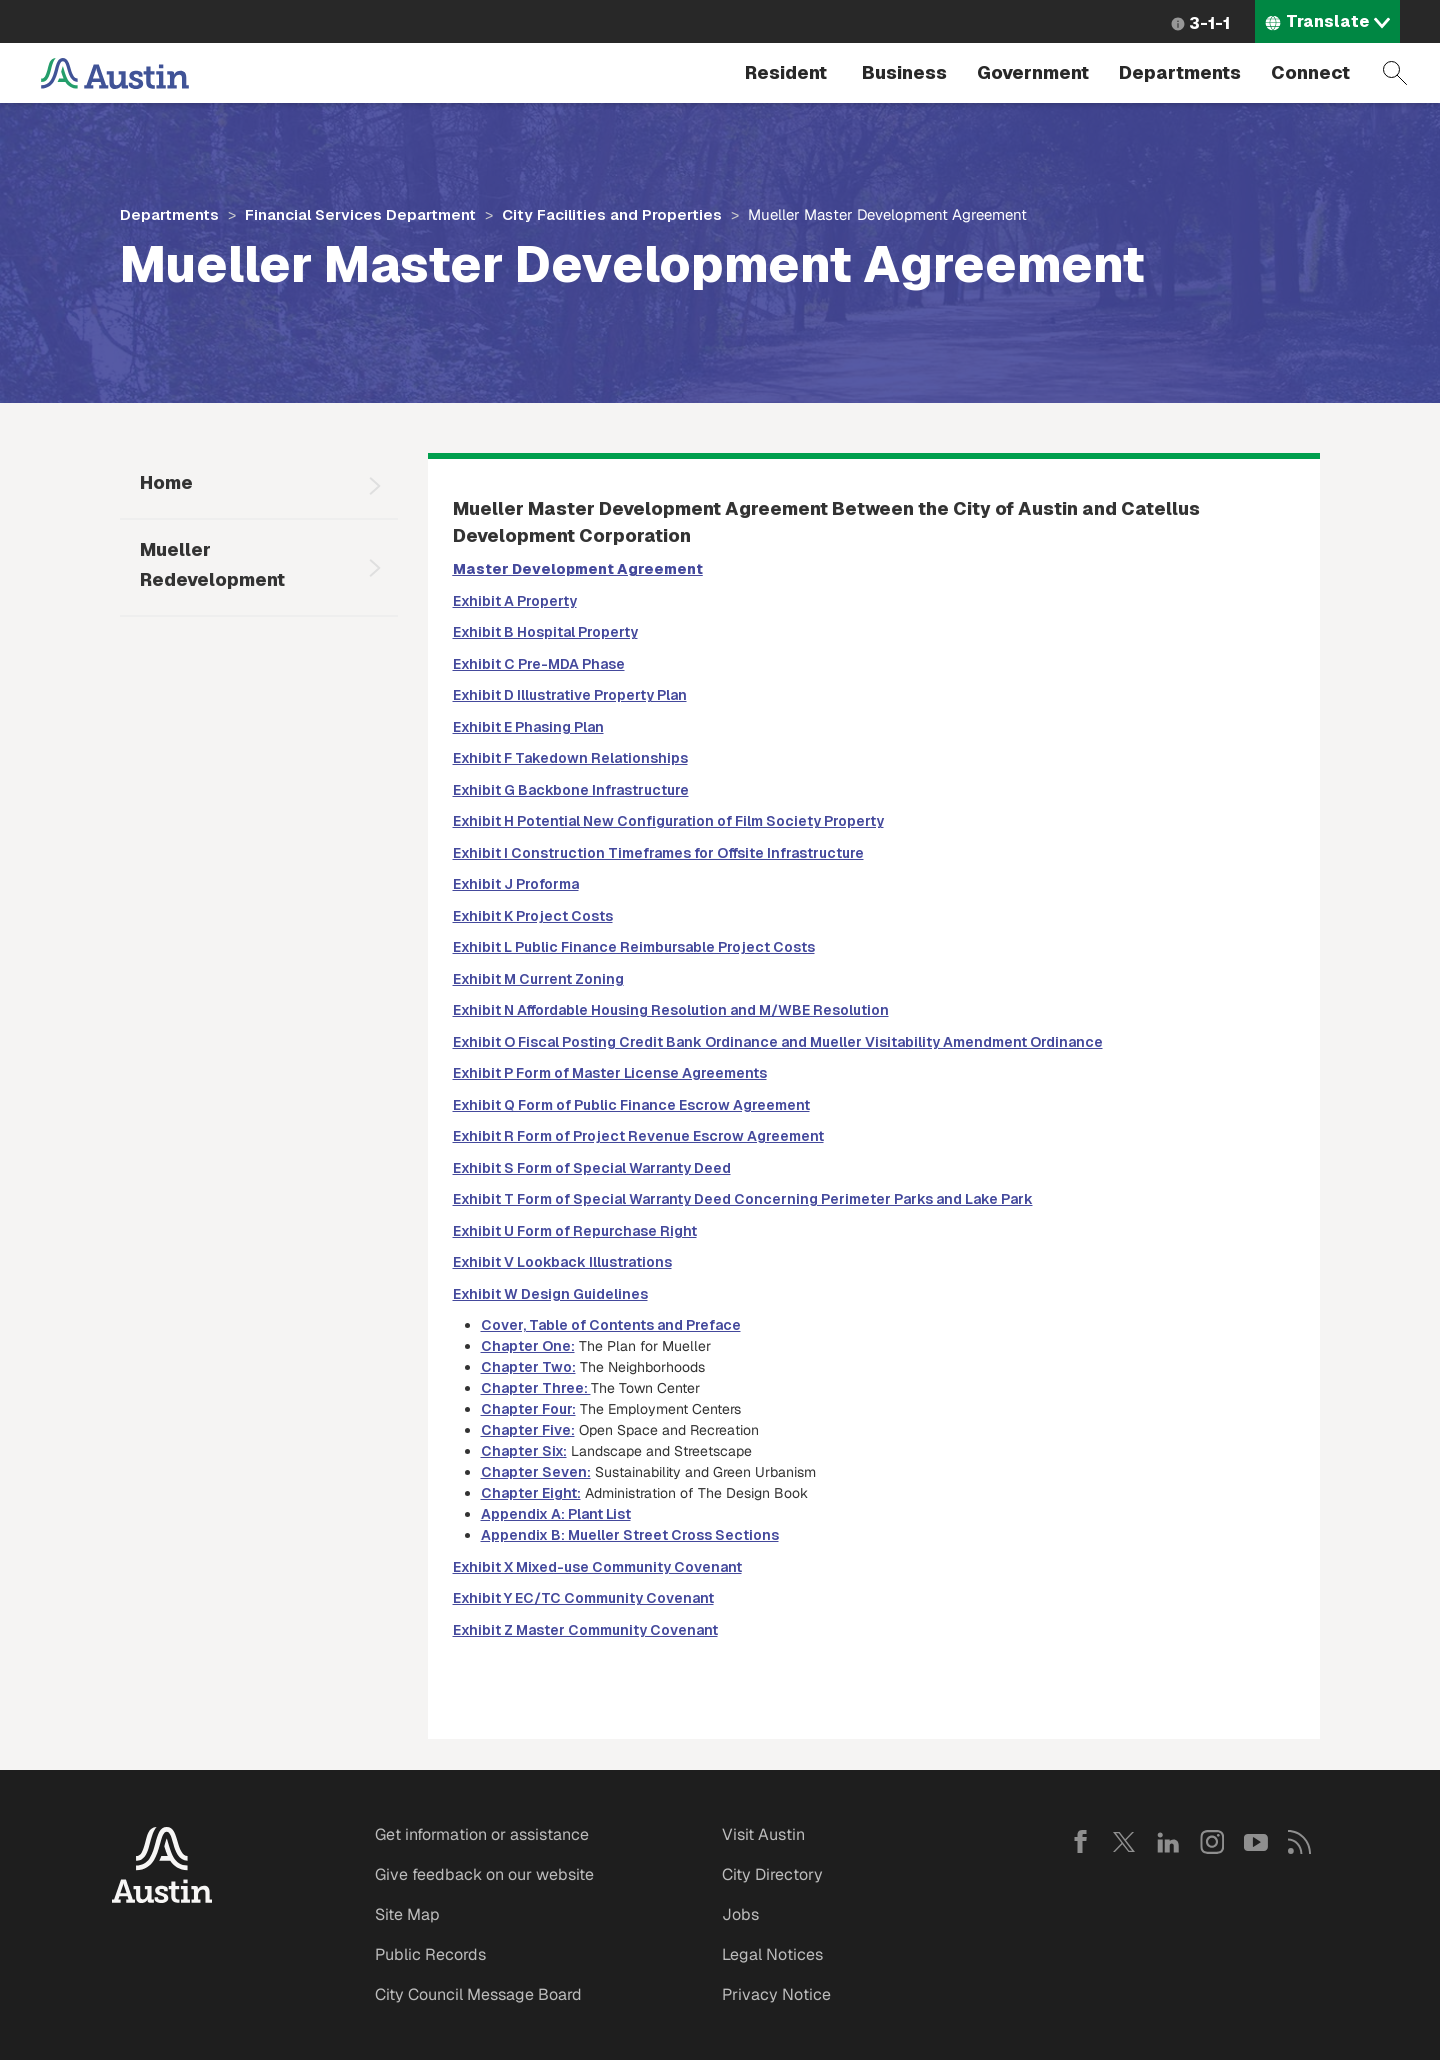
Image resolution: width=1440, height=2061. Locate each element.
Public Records (430, 1954)
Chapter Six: (524, 1451)
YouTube (1256, 1842)
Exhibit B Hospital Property (545, 632)
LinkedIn (1168, 1842)
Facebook (1080, 1842)
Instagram (1212, 1842)
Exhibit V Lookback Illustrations (562, 1262)
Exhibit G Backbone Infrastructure (571, 790)
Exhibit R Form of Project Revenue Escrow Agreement (638, 1136)
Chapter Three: (536, 1388)
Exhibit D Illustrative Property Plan (570, 695)
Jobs (740, 1914)
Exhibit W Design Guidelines (550, 1294)
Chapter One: (528, 1346)
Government (1033, 72)
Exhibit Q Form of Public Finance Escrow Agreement (631, 1105)
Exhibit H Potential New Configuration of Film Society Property (668, 821)
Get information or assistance (482, 1834)
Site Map (407, 1914)
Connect (1310, 72)
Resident (786, 72)
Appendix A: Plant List (556, 1514)
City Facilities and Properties (612, 214)
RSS (1300, 1842)
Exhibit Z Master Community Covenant (585, 1630)
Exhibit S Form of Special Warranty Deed (592, 1168)
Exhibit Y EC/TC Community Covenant (583, 1598)
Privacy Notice (776, 1994)
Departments (1180, 72)
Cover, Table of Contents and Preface (611, 1325)
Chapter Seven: (536, 1472)
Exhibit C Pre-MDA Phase (539, 664)
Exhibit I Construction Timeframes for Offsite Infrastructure (658, 853)
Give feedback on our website (484, 1874)
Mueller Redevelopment (212, 564)
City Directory (772, 1874)
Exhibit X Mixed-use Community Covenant (597, 1567)
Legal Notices (772, 1954)
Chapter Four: (528, 1409)
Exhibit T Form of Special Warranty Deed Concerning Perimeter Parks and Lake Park (743, 1199)
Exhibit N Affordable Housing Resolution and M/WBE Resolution (671, 1010)
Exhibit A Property (515, 601)
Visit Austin (763, 1834)
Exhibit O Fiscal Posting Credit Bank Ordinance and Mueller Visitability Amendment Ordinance (778, 1042)
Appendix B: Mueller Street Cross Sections (630, 1535)
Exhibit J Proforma (516, 884)
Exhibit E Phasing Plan (528, 727)
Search (1395, 73)
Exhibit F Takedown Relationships (570, 758)
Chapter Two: (528, 1367)
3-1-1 (1209, 23)
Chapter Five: (528, 1430)
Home (166, 482)
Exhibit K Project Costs (533, 916)
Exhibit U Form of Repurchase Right (575, 1231)
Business (904, 72)
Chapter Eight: (531, 1493)
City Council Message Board (478, 1994)
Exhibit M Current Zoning (538, 979)
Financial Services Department (360, 214)
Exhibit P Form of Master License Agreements (610, 1073)
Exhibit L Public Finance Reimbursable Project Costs (634, 947)
